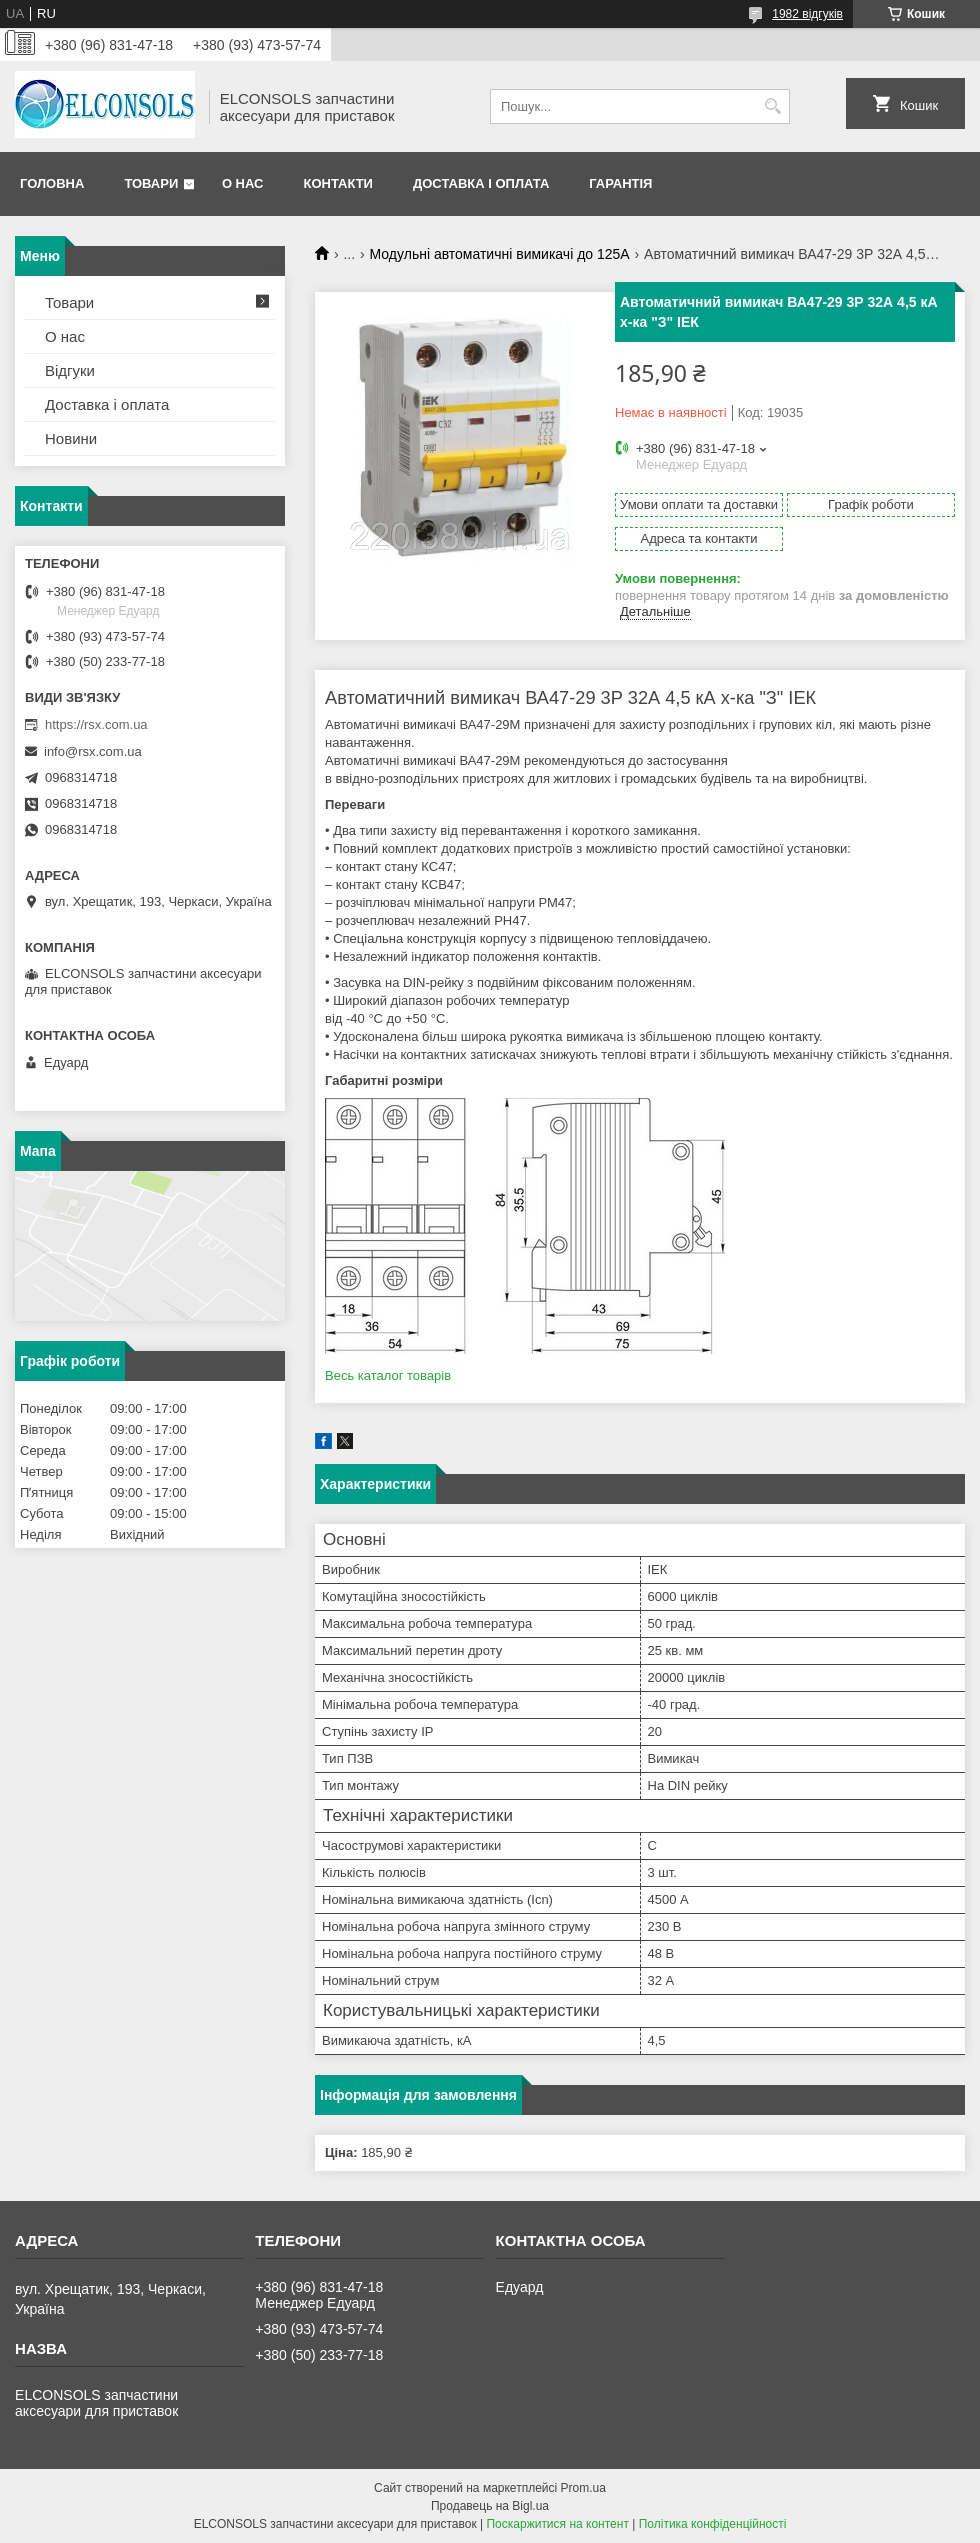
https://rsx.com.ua (96, 724)
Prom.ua (583, 2488)
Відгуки (70, 370)
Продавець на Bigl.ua (490, 2506)
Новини (71, 438)
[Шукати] (772, 106)
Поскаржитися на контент (557, 2524)
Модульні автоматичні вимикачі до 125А (500, 254)
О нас (243, 183)
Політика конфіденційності (713, 2524)
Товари (151, 183)
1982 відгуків (807, 14)
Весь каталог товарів (388, 1375)
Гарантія (620, 183)
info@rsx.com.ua (93, 751)
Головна (52, 183)
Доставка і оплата (481, 183)
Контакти (338, 183)
